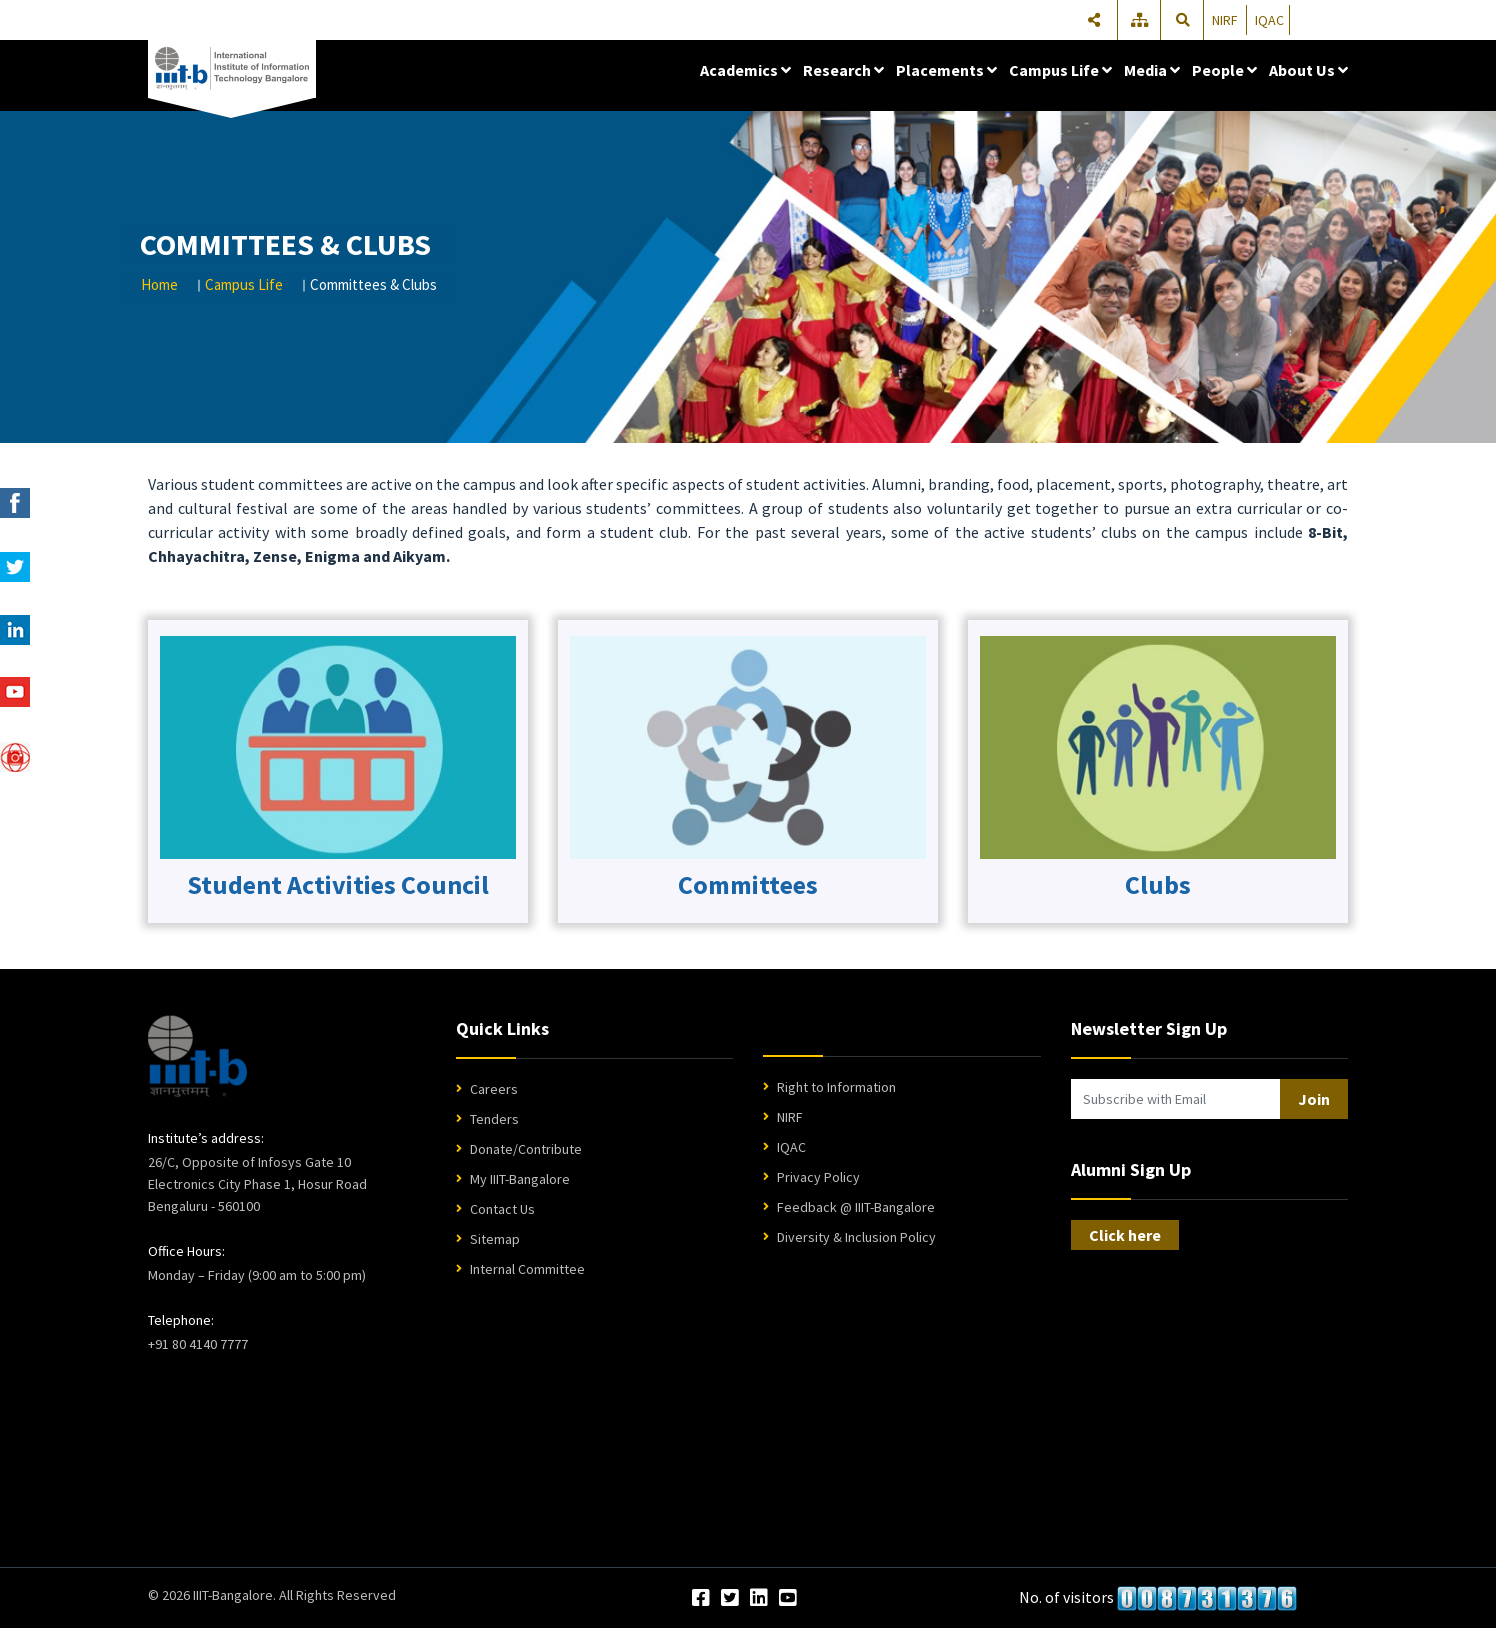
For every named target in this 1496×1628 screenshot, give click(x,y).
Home (159, 284)
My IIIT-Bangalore (520, 1179)
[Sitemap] (1141, 20)
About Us (1308, 70)
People (1224, 70)
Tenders (494, 1119)
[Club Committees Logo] (338, 746)
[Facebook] (701, 1599)
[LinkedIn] (759, 1599)
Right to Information (836, 1087)
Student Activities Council (338, 884)
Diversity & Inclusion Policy (856, 1237)
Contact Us (502, 1209)
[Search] (1183, 20)
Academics (745, 70)
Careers (494, 1089)
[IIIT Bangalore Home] (197, 1056)
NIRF (1225, 20)
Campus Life (1060, 70)
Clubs (1158, 884)
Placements (946, 70)
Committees (748, 884)
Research (843, 70)
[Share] (1094, 20)
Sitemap (495, 1239)
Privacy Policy (818, 1177)
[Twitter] (730, 1599)
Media (1152, 70)
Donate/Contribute (526, 1149)
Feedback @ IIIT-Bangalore (856, 1207)
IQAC (1269, 20)
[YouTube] (788, 1599)
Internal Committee (527, 1269)
